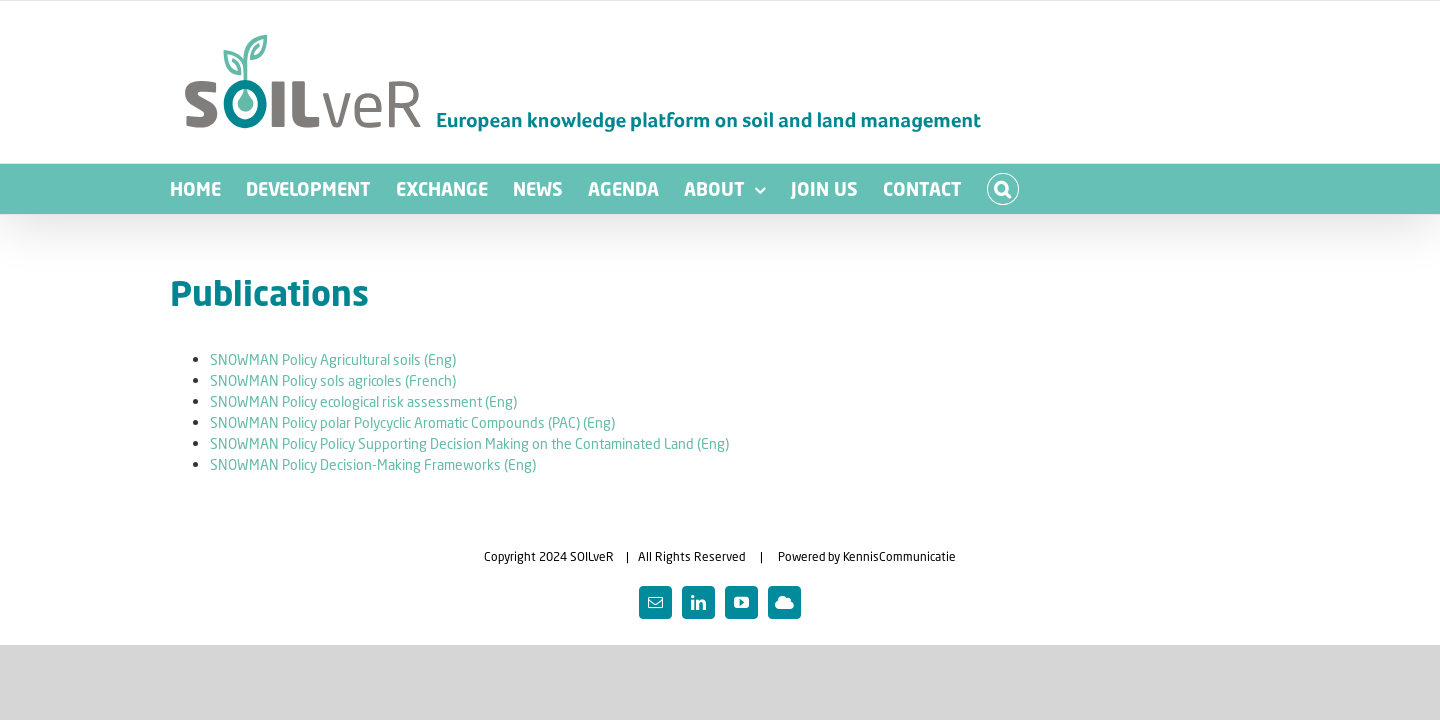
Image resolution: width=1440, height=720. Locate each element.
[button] (1163, 189)
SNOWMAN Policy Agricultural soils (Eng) (333, 359)
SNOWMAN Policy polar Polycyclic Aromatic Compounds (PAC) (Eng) (412, 422)
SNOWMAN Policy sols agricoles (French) (333, 380)
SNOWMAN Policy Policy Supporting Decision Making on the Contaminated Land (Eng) (469, 443)
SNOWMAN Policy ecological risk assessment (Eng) (363, 401)
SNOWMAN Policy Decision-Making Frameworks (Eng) (373, 464)
